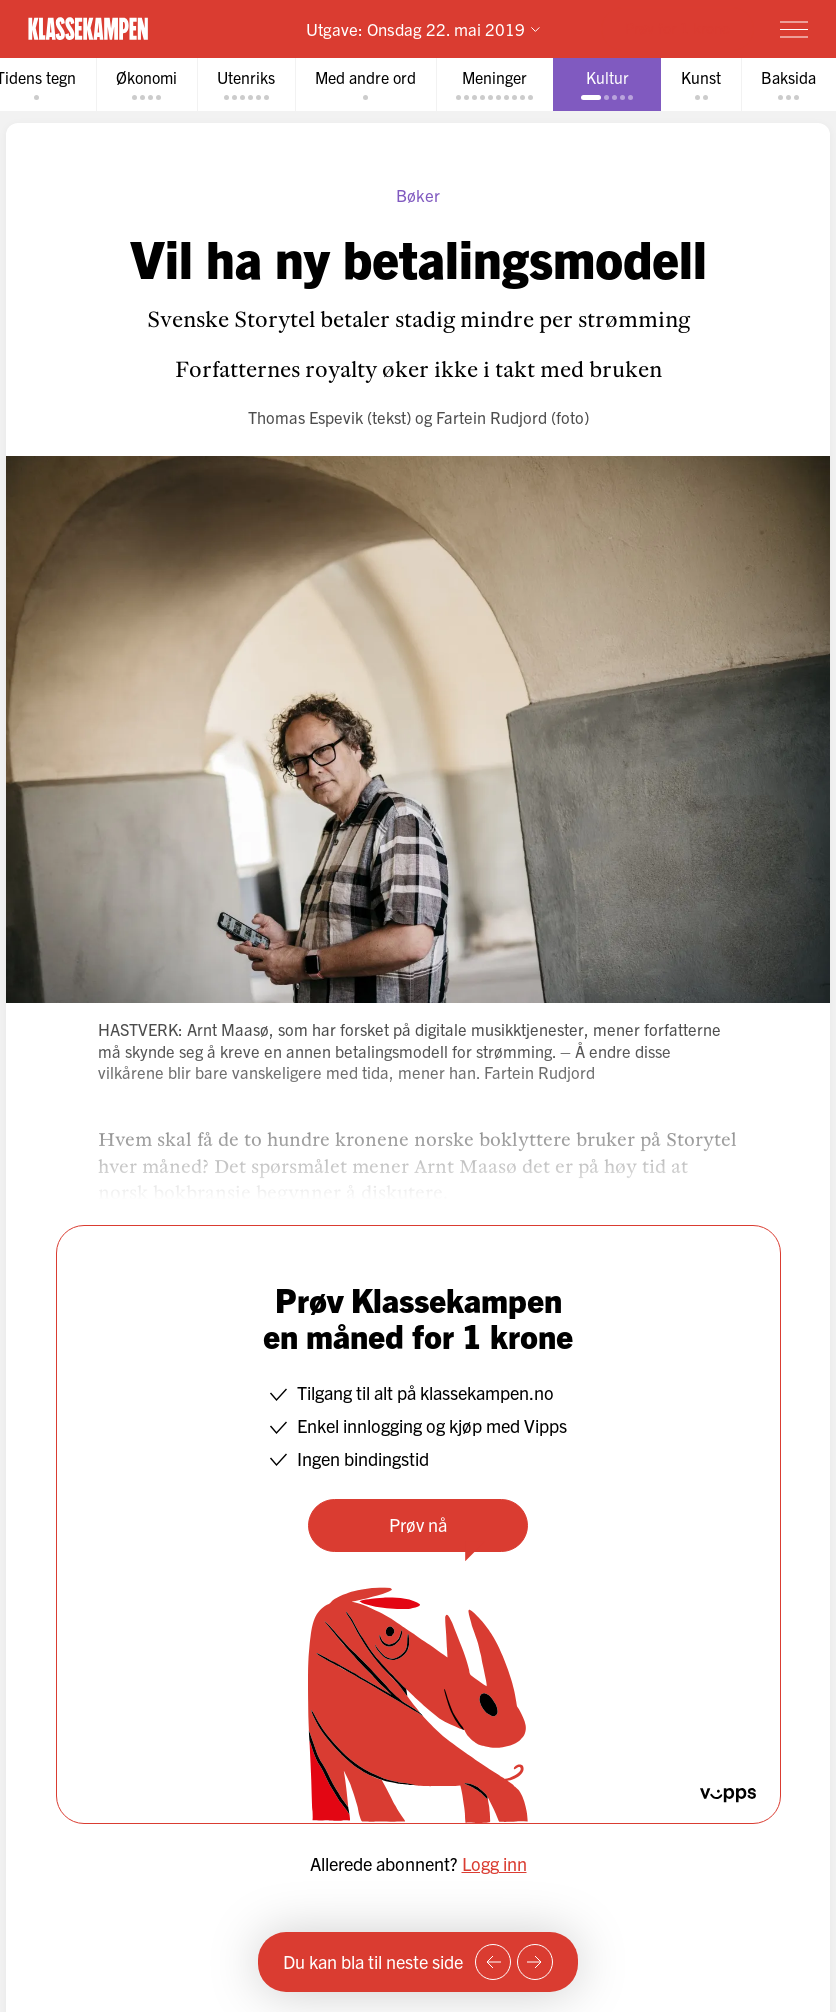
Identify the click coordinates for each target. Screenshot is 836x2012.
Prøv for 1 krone (677, 27)
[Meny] (794, 29)
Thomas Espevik (305, 417)
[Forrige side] (493, 1962)
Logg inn (494, 1863)
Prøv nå (418, 1524)
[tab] (146, 84)
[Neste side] (535, 1962)
